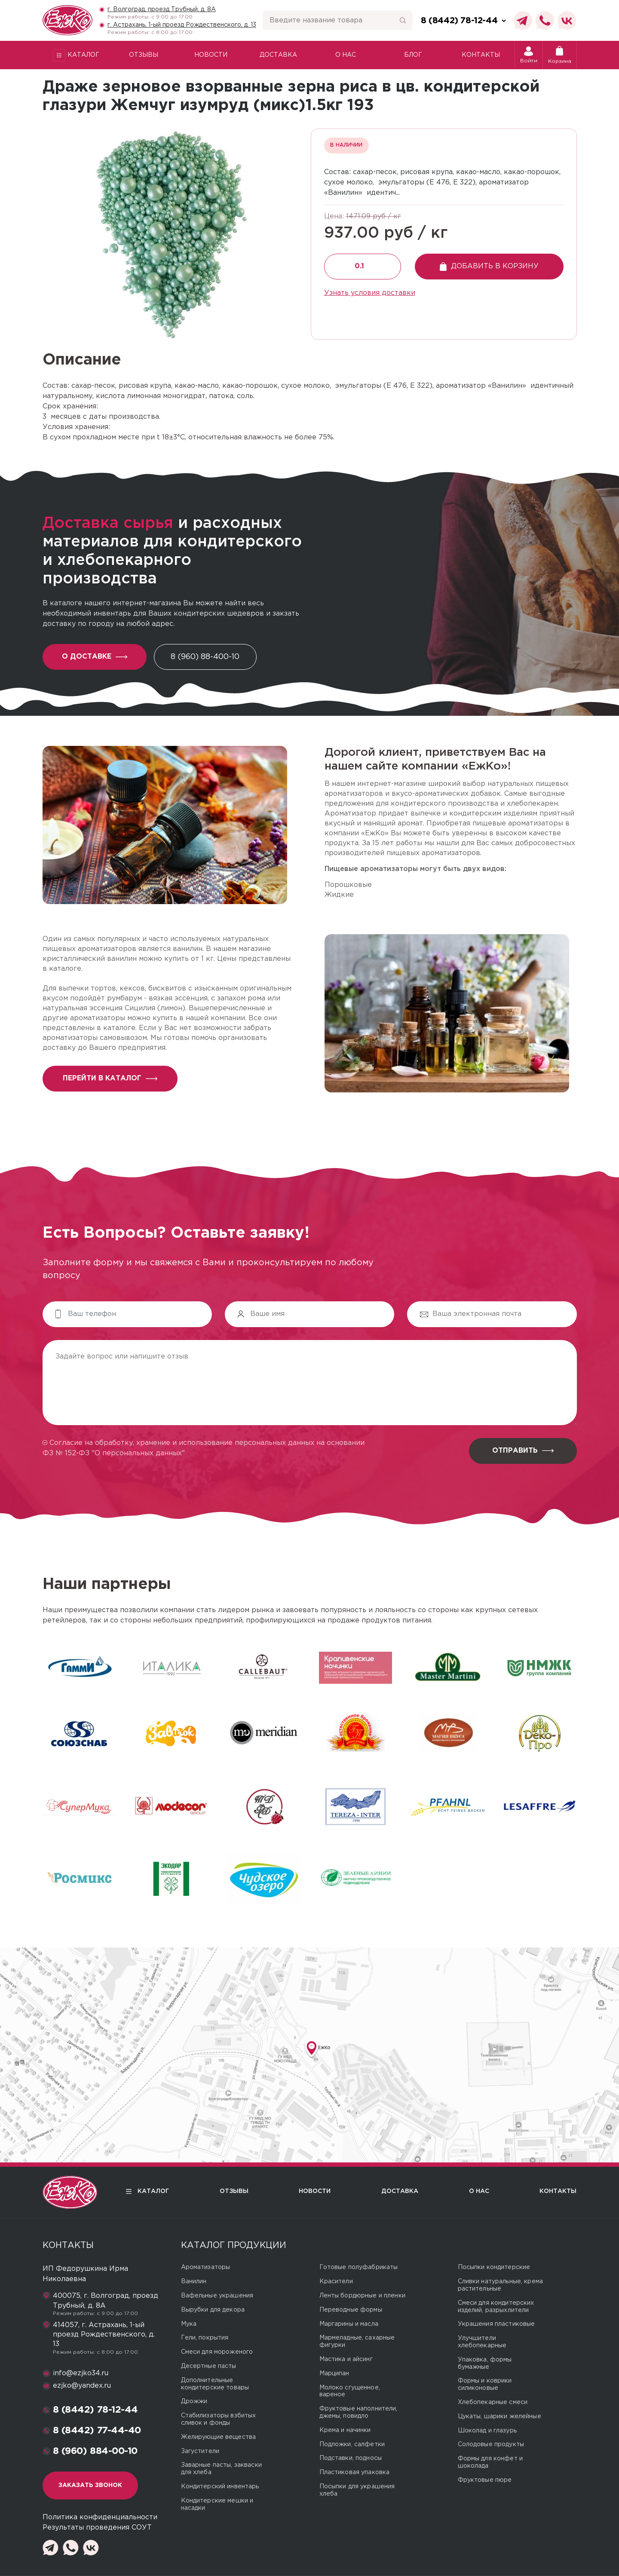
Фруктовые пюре (485, 2480)
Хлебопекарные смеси (493, 2402)
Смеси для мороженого (217, 2352)
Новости (210, 55)
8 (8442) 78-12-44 (95, 2410)
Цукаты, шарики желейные (499, 2416)
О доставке (94, 656)
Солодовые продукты (491, 2444)
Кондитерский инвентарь (220, 2486)
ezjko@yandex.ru (82, 2386)
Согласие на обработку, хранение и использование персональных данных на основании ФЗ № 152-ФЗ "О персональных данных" (204, 1448)
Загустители (200, 2451)
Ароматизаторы (205, 2267)
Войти (528, 54)
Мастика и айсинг (346, 2359)
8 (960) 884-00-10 (95, 2451)
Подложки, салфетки (352, 2444)
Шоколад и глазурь (487, 2430)
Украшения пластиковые (496, 2324)
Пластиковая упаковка (354, 2472)
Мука (189, 2324)
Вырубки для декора (213, 2309)
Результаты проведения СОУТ (97, 2527)
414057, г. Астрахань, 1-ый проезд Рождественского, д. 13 (104, 2335)
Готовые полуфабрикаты (358, 2267)
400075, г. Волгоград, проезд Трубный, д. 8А (105, 2301)
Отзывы (143, 55)
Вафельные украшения (217, 2295)
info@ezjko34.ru (80, 2373)
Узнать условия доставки (369, 293)
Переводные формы (350, 2309)
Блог (413, 55)
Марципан (334, 2373)
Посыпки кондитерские (494, 2267)
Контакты (481, 55)
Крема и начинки (345, 2430)
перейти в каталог (110, 1078)
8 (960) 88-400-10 (205, 656)
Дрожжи (194, 2401)
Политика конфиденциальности (100, 2517)
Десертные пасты (208, 2366)
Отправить (523, 1450)
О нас (345, 55)
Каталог (76, 55)
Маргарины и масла (348, 2324)
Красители (336, 2281)
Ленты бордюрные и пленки (362, 2295)
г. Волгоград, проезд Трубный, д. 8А (161, 9)
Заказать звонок (90, 2485)
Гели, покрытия (205, 2337)
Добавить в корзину (489, 266)
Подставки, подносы (350, 2458)
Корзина (559, 55)
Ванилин (194, 2281)
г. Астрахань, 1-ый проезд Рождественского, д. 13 (181, 25)
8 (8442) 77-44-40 (97, 2430)
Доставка (278, 55)
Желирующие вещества (218, 2437)
